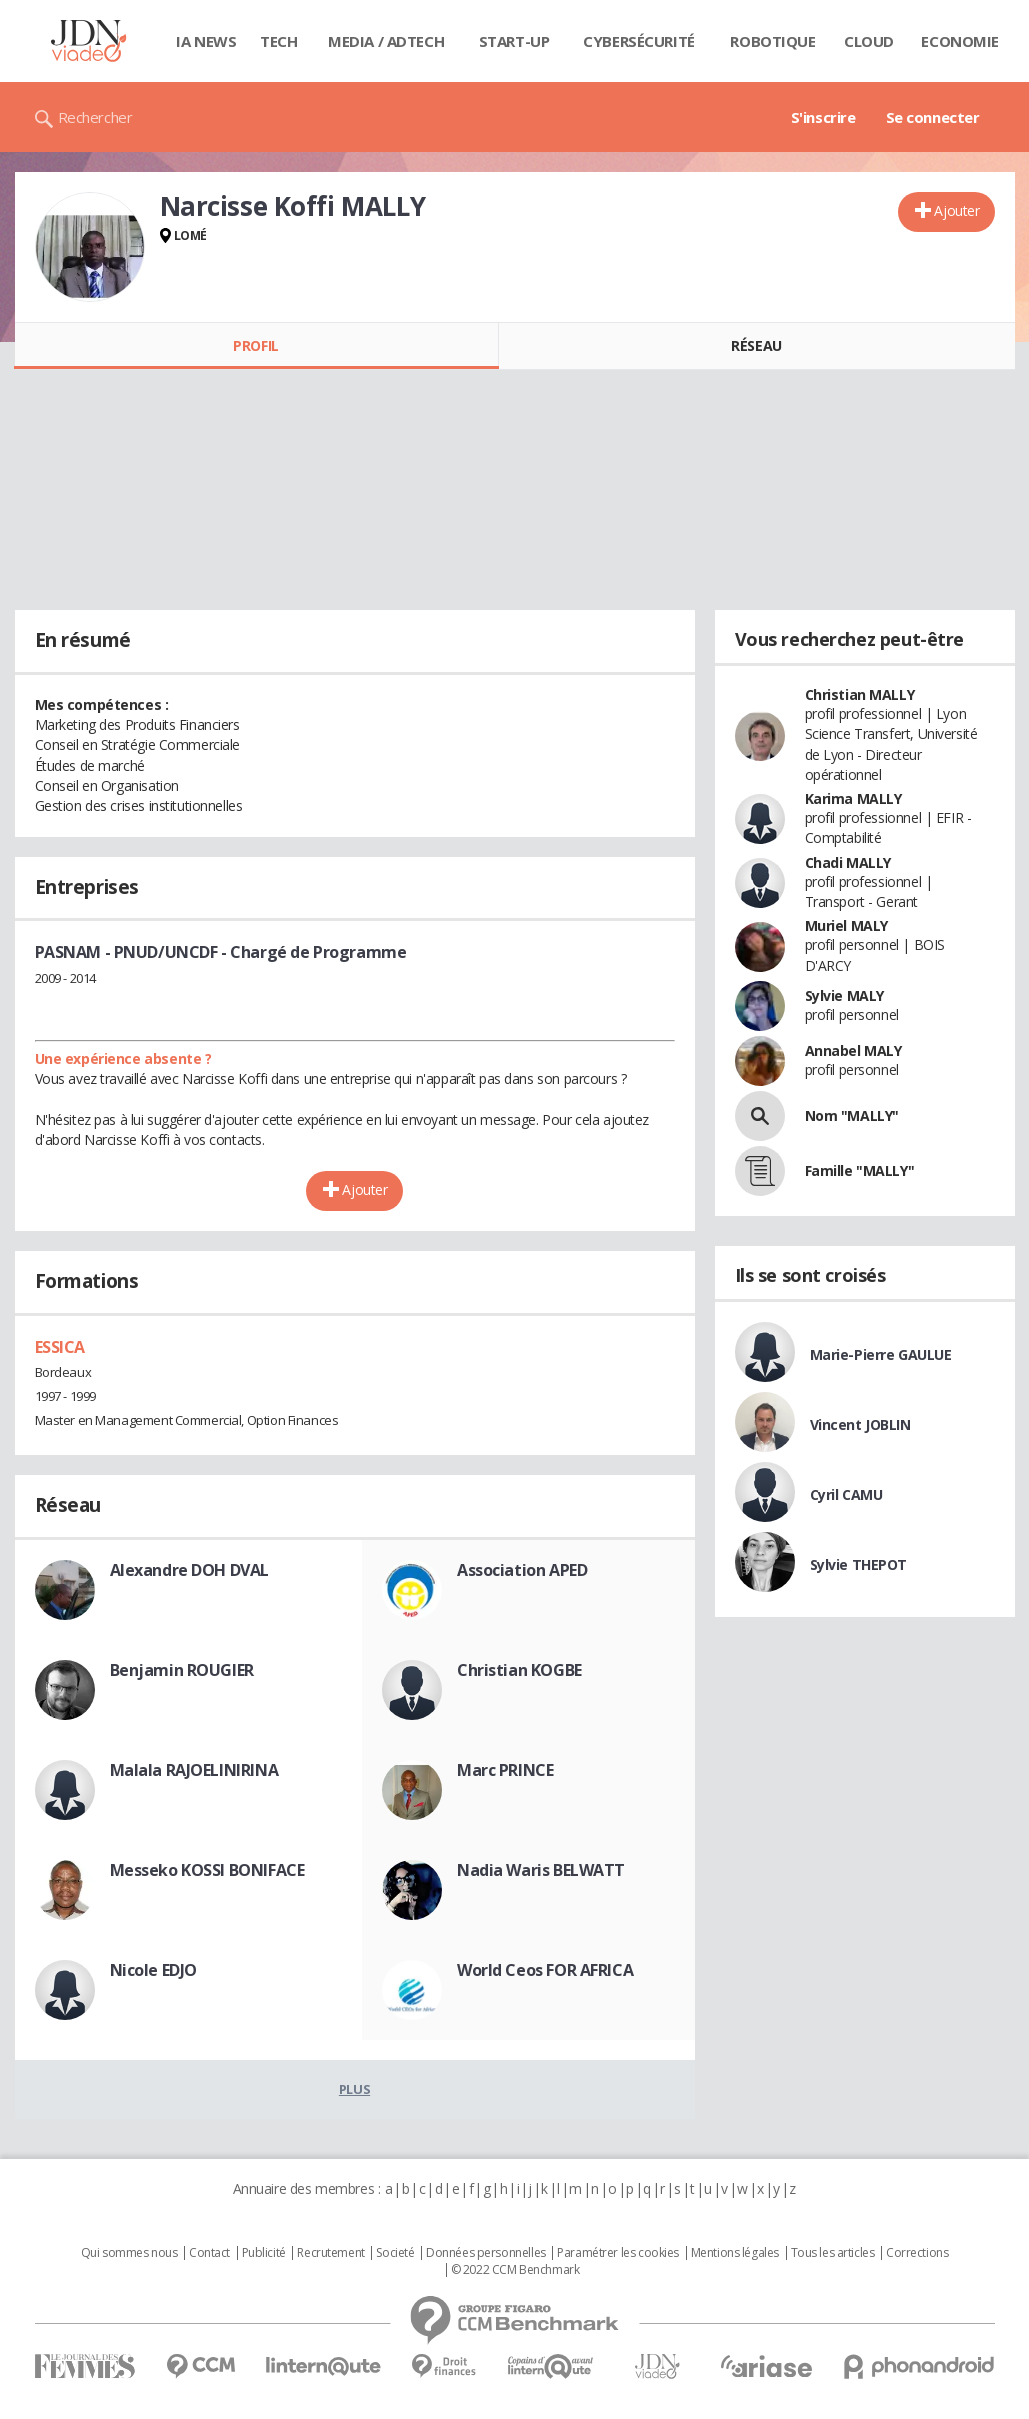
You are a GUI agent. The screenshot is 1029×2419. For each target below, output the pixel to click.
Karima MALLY (853, 798)
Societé (395, 2253)
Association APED (522, 1570)
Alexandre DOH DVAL (189, 1570)
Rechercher (95, 117)
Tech (278, 41)
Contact (209, 2253)
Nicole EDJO (153, 1970)
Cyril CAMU (846, 1494)
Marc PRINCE (505, 1770)
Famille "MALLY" (860, 1170)
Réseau (756, 345)
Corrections (917, 2253)
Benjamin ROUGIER (182, 1670)
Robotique (772, 41)
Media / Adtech (386, 41)
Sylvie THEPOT (859, 1564)
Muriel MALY (846, 925)
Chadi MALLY (848, 862)
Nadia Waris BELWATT (541, 1870)
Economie (960, 41)
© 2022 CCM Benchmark (515, 2270)
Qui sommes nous (129, 2253)
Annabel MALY (853, 1050)
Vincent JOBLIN (860, 1424)
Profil (255, 345)
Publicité (264, 2253)
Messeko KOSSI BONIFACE (207, 1870)
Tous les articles (833, 2253)
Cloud (869, 41)
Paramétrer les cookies (618, 2253)
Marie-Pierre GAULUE (881, 1354)
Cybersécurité (639, 41)
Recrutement (330, 2253)
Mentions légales (735, 2253)
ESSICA (60, 1347)
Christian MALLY (860, 694)
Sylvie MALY (844, 995)
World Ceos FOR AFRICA (545, 1970)
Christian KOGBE (519, 1670)
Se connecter (933, 117)
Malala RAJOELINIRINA (194, 1770)
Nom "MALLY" (852, 1115)
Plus (354, 2089)
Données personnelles (486, 2253)
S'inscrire (823, 117)
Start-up (514, 41)
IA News (206, 41)
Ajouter (956, 210)
